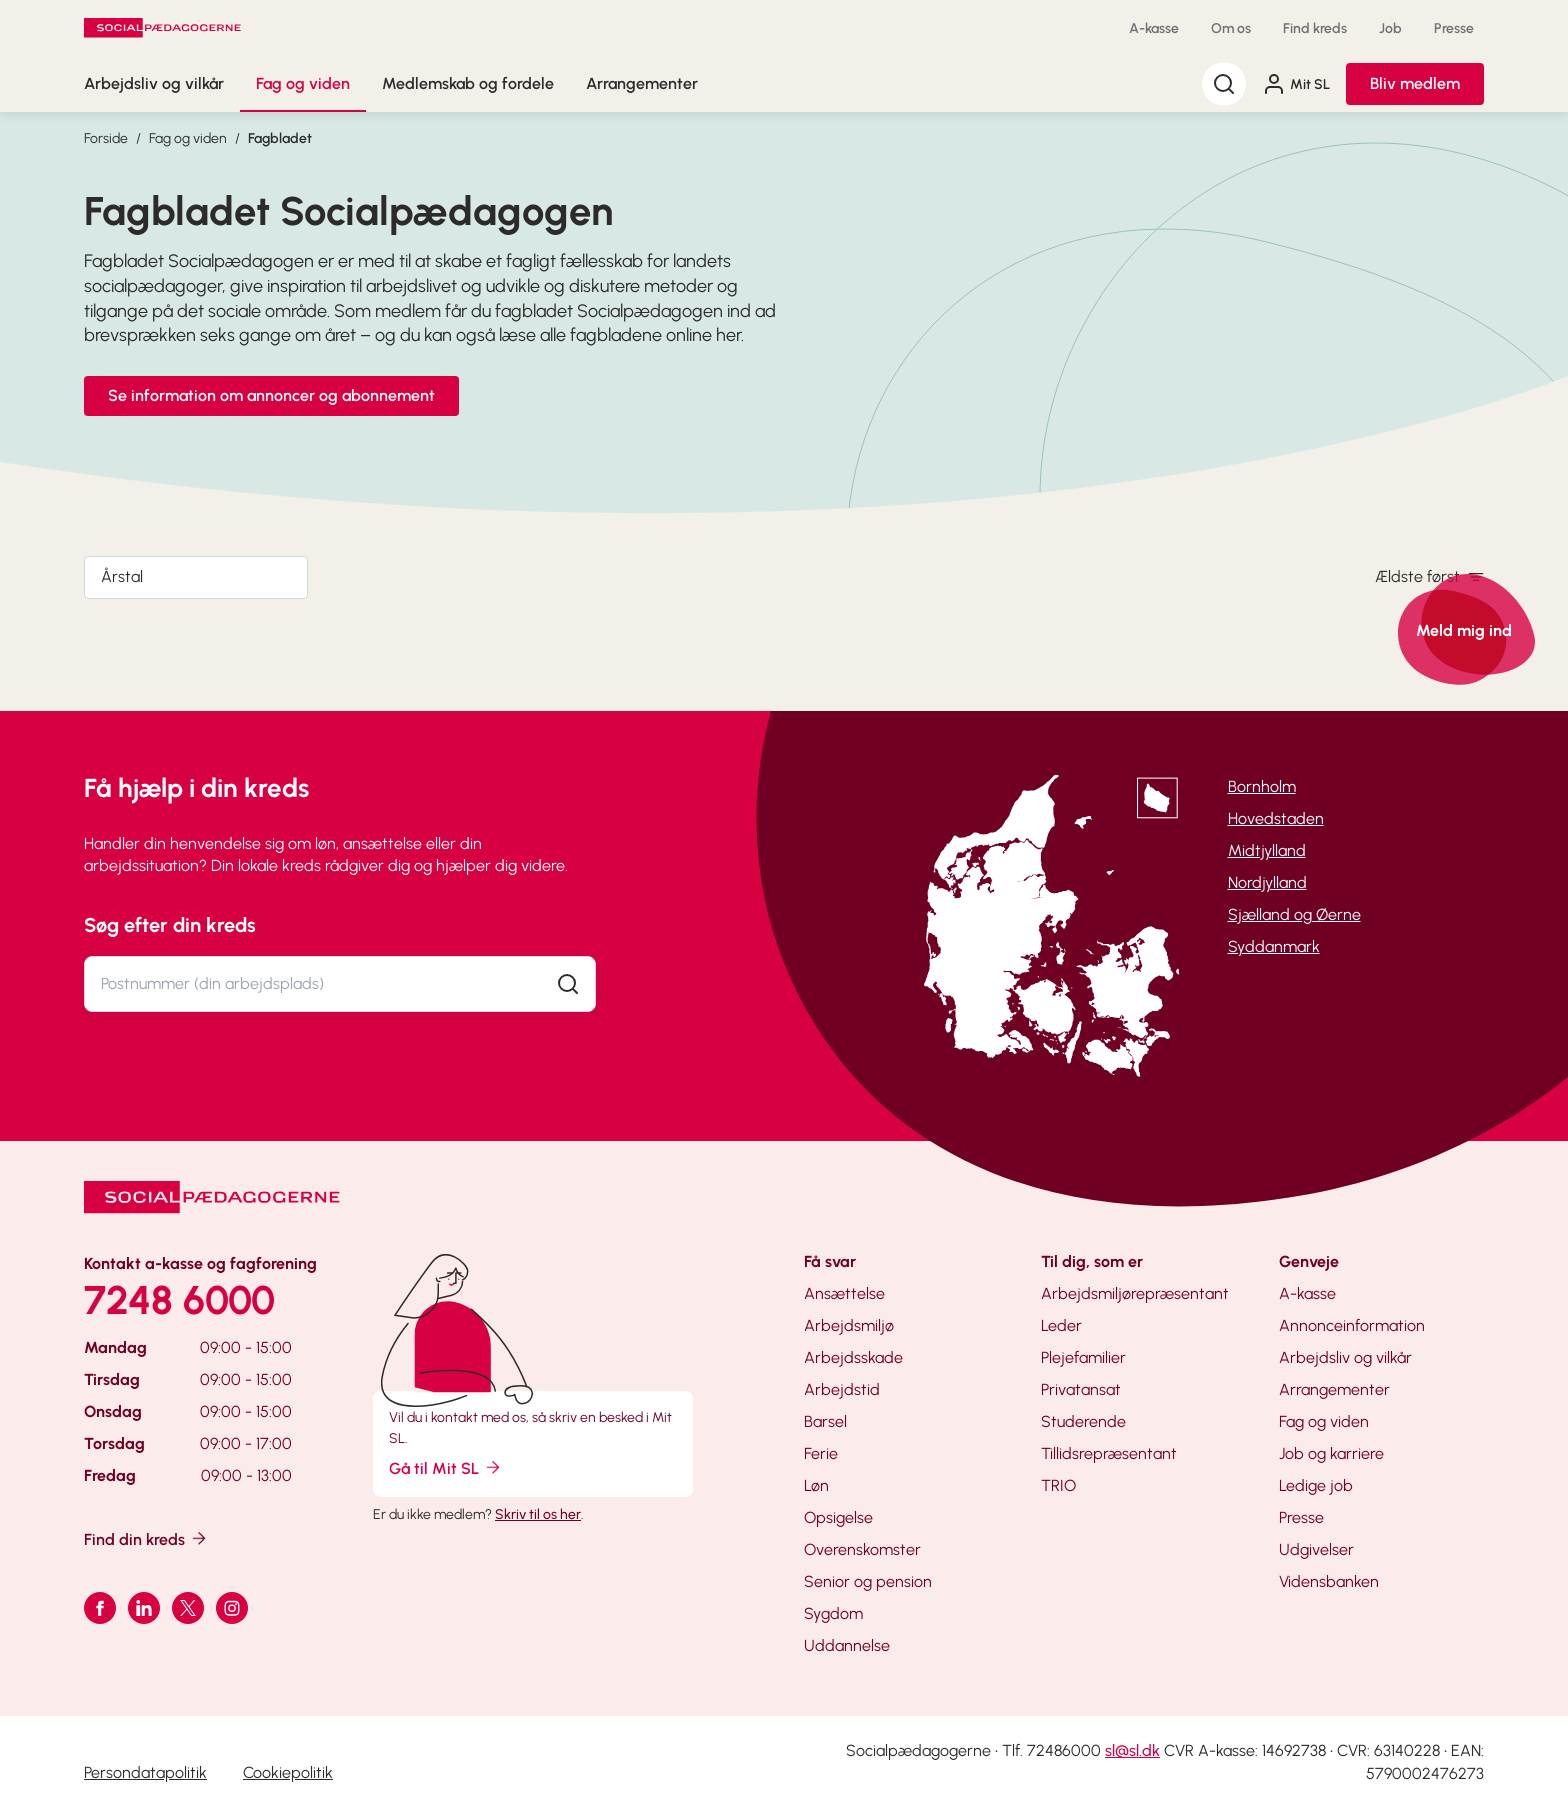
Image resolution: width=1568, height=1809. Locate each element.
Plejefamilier (1083, 1357)
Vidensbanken (1329, 1581)
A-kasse (1154, 28)
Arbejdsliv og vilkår (154, 83)
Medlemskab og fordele (468, 83)
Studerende (1083, 1421)
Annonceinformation (1352, 1325)
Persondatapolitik (145, 1772)
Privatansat (1081, 1389)
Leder (1061, 1325)
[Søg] (1224, 84)
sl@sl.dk (1132, 1750)
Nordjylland (1267, 882)
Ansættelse (844, 1293)
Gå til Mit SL (446, 1467)
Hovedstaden (1276, 818)
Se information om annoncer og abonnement (271, 395)
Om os (1231, 28)
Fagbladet (280, 138)
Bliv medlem (1415, 83)
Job (1390, 28)
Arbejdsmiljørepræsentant (1135, 1293)
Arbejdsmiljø (849, 1325)
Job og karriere (1331, 1453)
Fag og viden (303, 83)
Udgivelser (1316, 1549)
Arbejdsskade (853, 1357)
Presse (1454, 28)
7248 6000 (179, 1300)
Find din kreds (146, 1538)
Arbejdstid (842, 1389)
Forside (106, 138)
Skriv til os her (538, 1514)
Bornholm (1262, 786)
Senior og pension (868, 1581)
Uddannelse (847, 1645)
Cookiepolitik (288, 1772)
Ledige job (1316, 1485)
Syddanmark (1274, 946)
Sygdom (833, 1613)
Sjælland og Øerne (1294, 914)
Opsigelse (838, 1517)
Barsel (825, 1421)
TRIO (1058, 1485)
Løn (816, 1485)
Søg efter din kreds (170, 925)
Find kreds (1315, 28)
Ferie (821, 1453)
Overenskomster (862, 1549)
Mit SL (1296, 84)
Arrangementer (642, 83)
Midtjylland (1267, 850)
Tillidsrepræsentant (1109, 1453)
